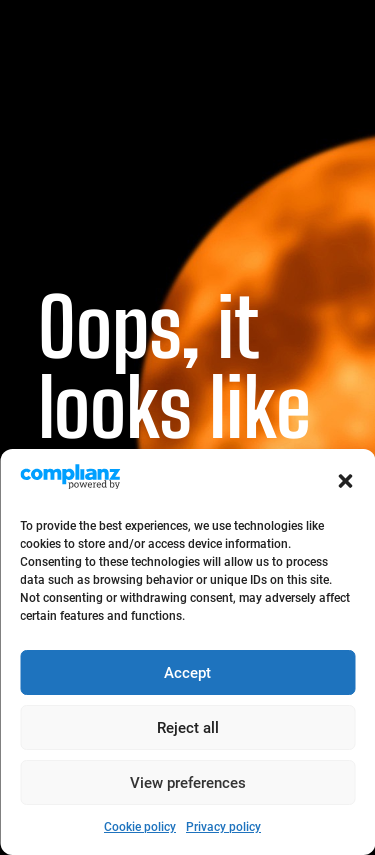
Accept (187, 673)
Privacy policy (223, 827)
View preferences (188, 783)
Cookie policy (140, 827)
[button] (345, 481)
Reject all (188, 728)
